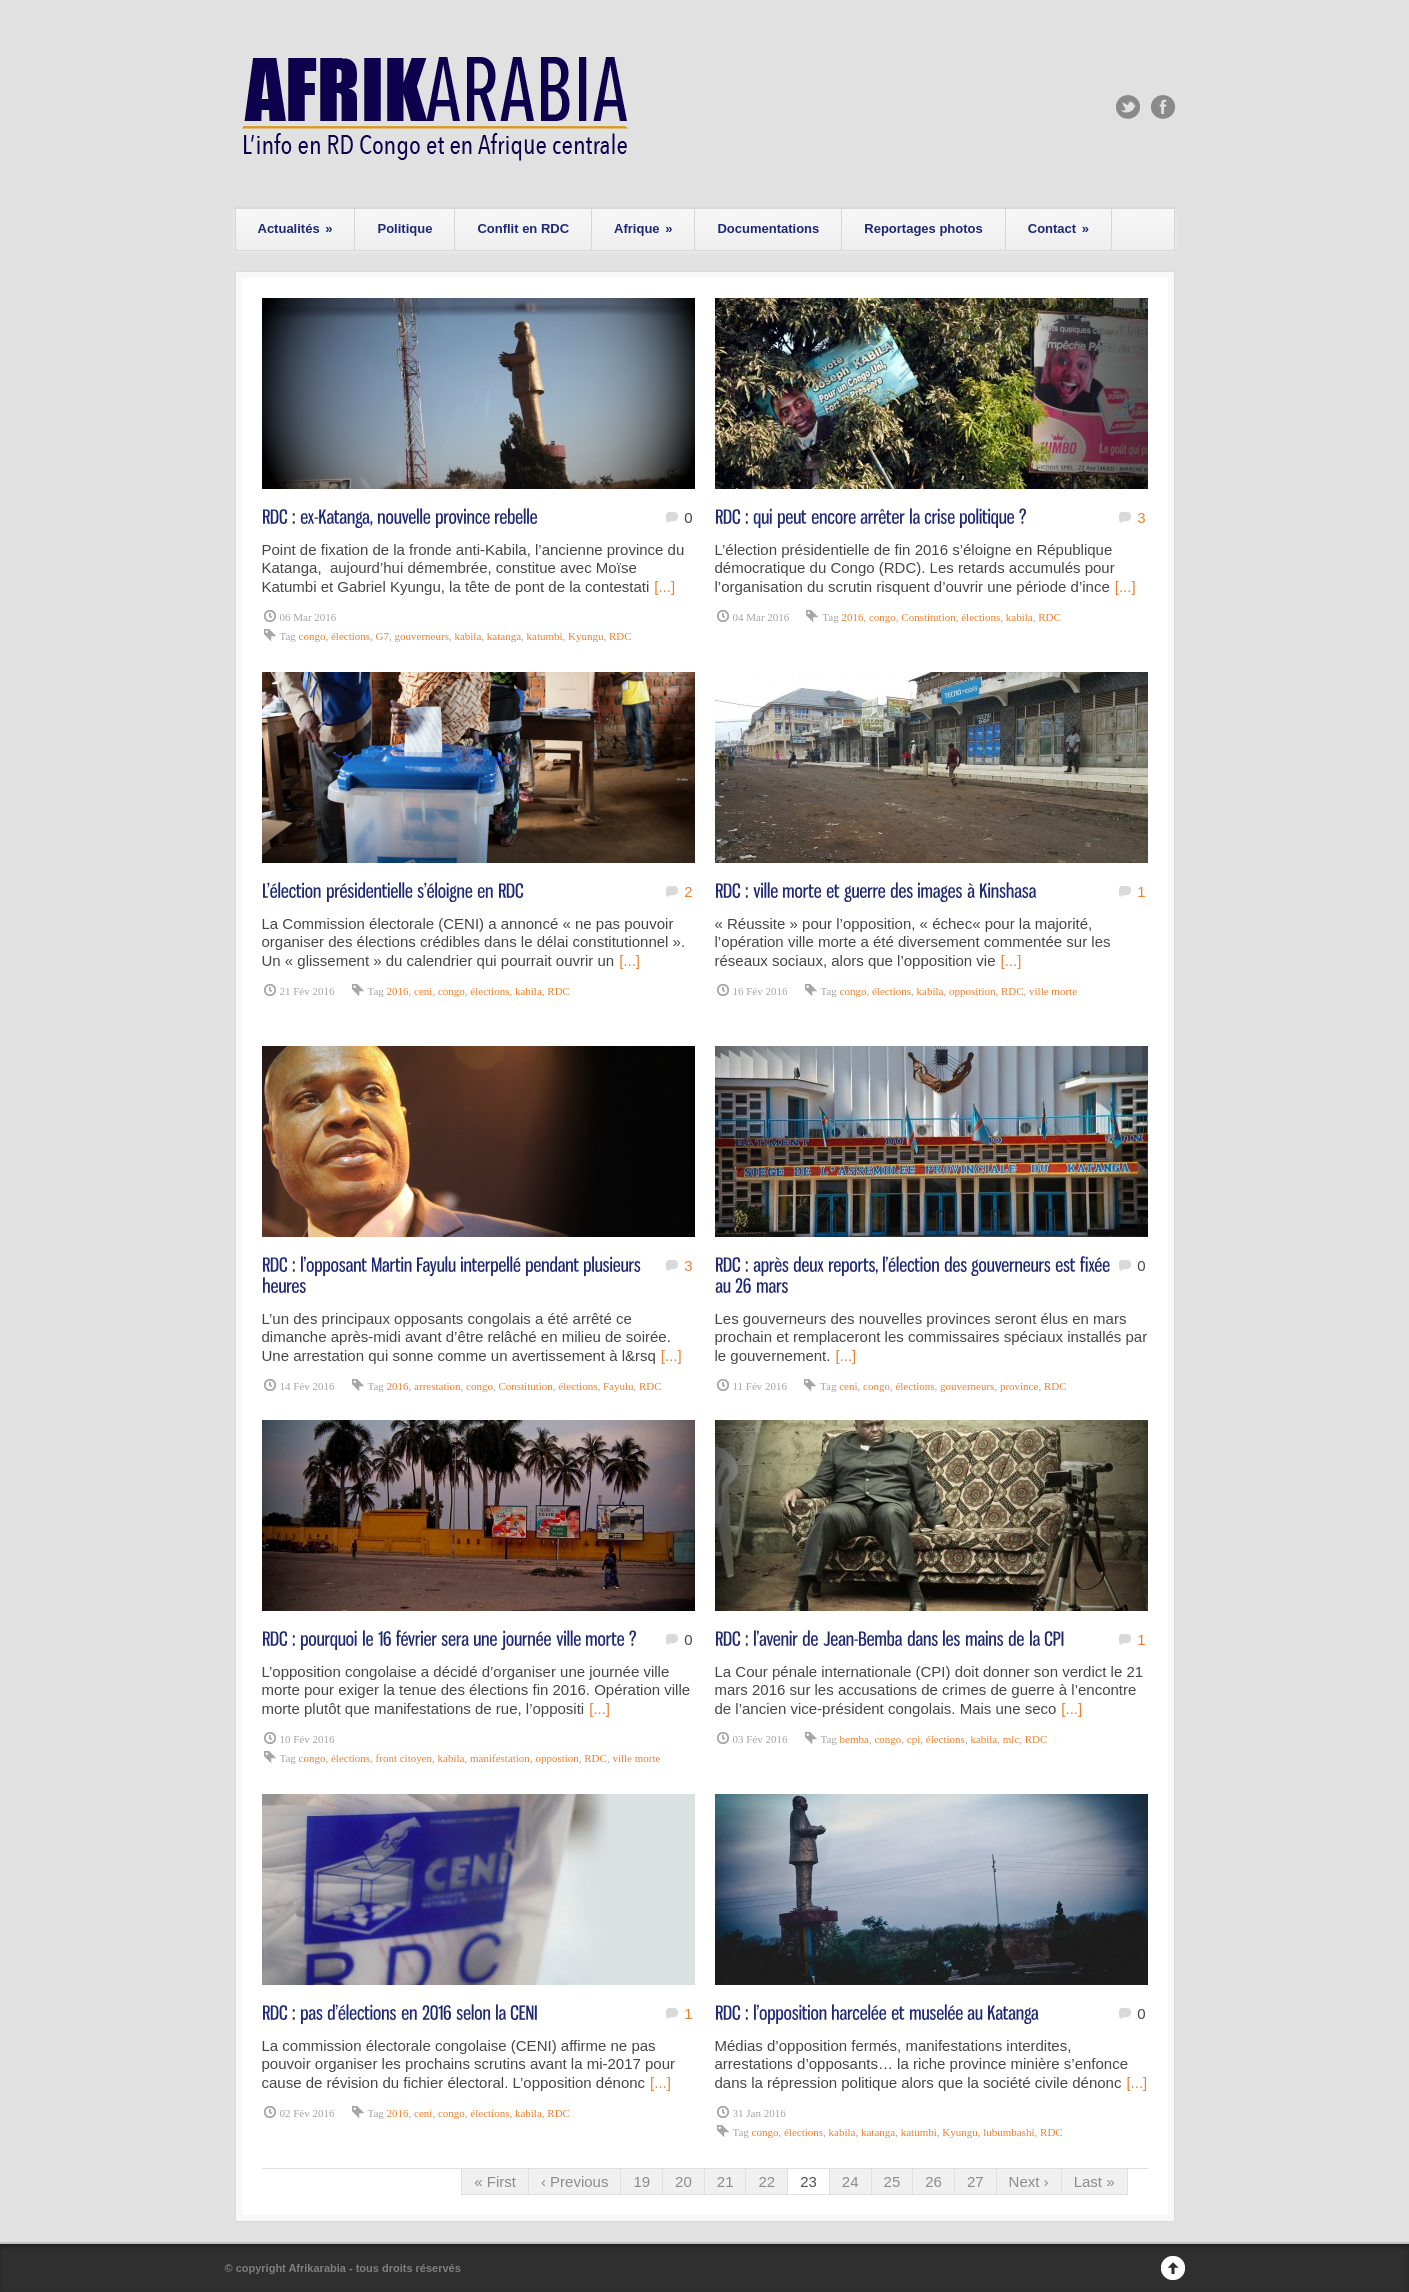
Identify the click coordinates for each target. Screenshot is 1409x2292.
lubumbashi (1008, 2132)
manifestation (500, 1758)
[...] (664, 586)
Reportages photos (923, 228)
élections (350, 636)
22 (766, 2181)
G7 (382, 636)
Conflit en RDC (523, 228)
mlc (1011, 1739)
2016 (852, 617)
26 (933, 2181)
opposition (972, 991)
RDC (620, 636)
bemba (854, 1739)
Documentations (768, 228)
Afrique (643, 228)
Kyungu (585, 636)
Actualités (295, 228)
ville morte (1053, 991)
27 (975, 2181)
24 (850, 2181)
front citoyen (404, 1758)
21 (725, 2181)
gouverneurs (422, 636)
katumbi (545, 636)
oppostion (556, 1758)
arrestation (437, 1386)
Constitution (928, 617)
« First (495, 2181)
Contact (1058, 228)
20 (683, 2181)
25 (892, 2181)
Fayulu (618, 1386)
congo (312, 636)
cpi (913, 1739)
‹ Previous (575, 2181)
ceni (423, 991)
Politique (404, 228)
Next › (1029, 2181)
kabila (467, 636)
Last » (1094, 2181)
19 (641, 2181)
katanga (504, 636)
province (1019, 1386)
